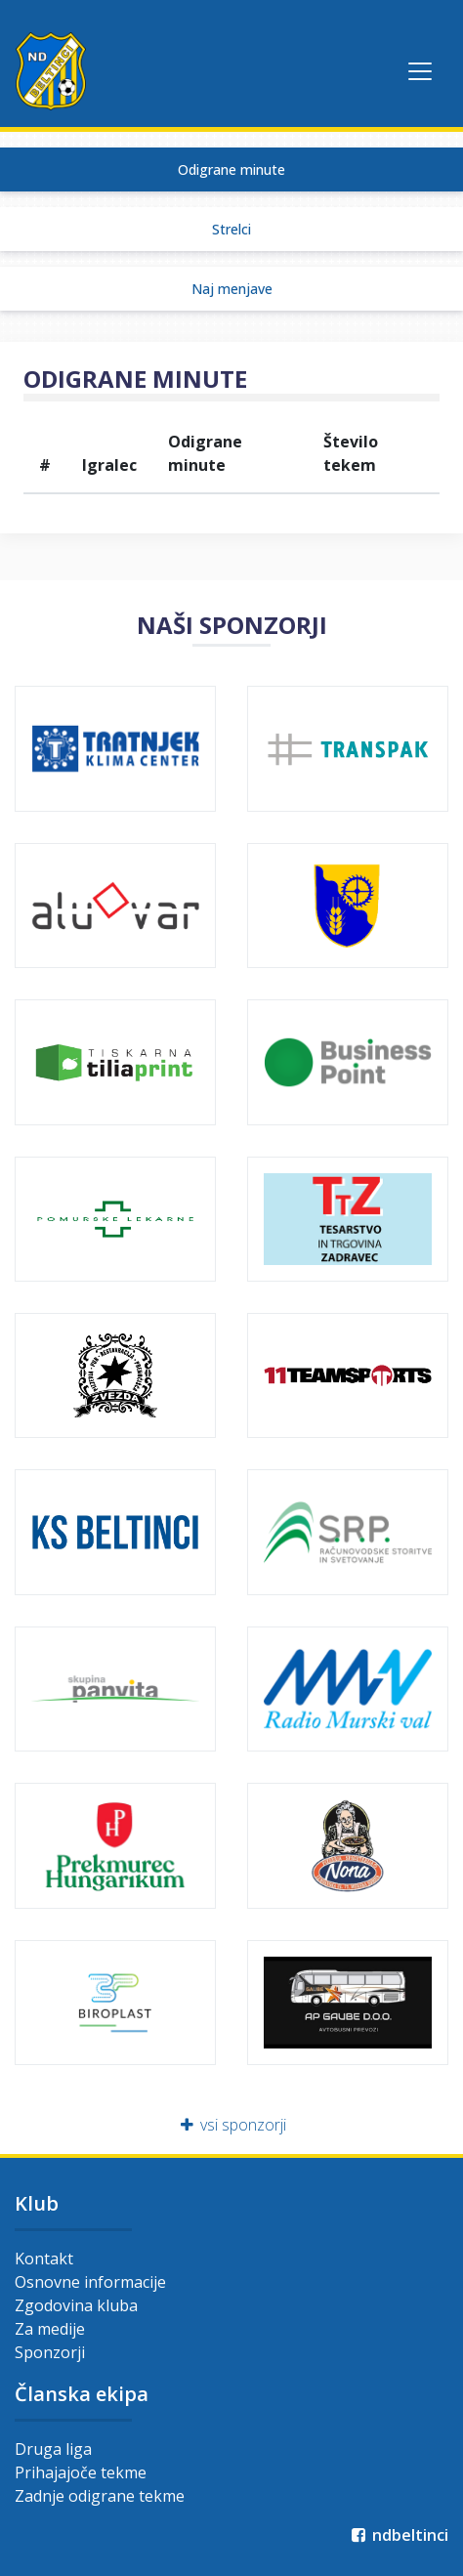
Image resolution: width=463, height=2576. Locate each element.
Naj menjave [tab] (232, 288)
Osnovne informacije (90, 2282)
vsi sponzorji (232, 2124)
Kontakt (44, 2258)
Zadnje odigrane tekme (100, 2496)
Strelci (231, 229)
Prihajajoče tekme (81, 2472)
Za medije (50, 2329)
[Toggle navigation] (420, 71)
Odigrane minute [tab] (231, 169)
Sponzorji (50, 2352)
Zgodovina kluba (76, 2305)
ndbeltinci (398, 2535)
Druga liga (53, 2449)
